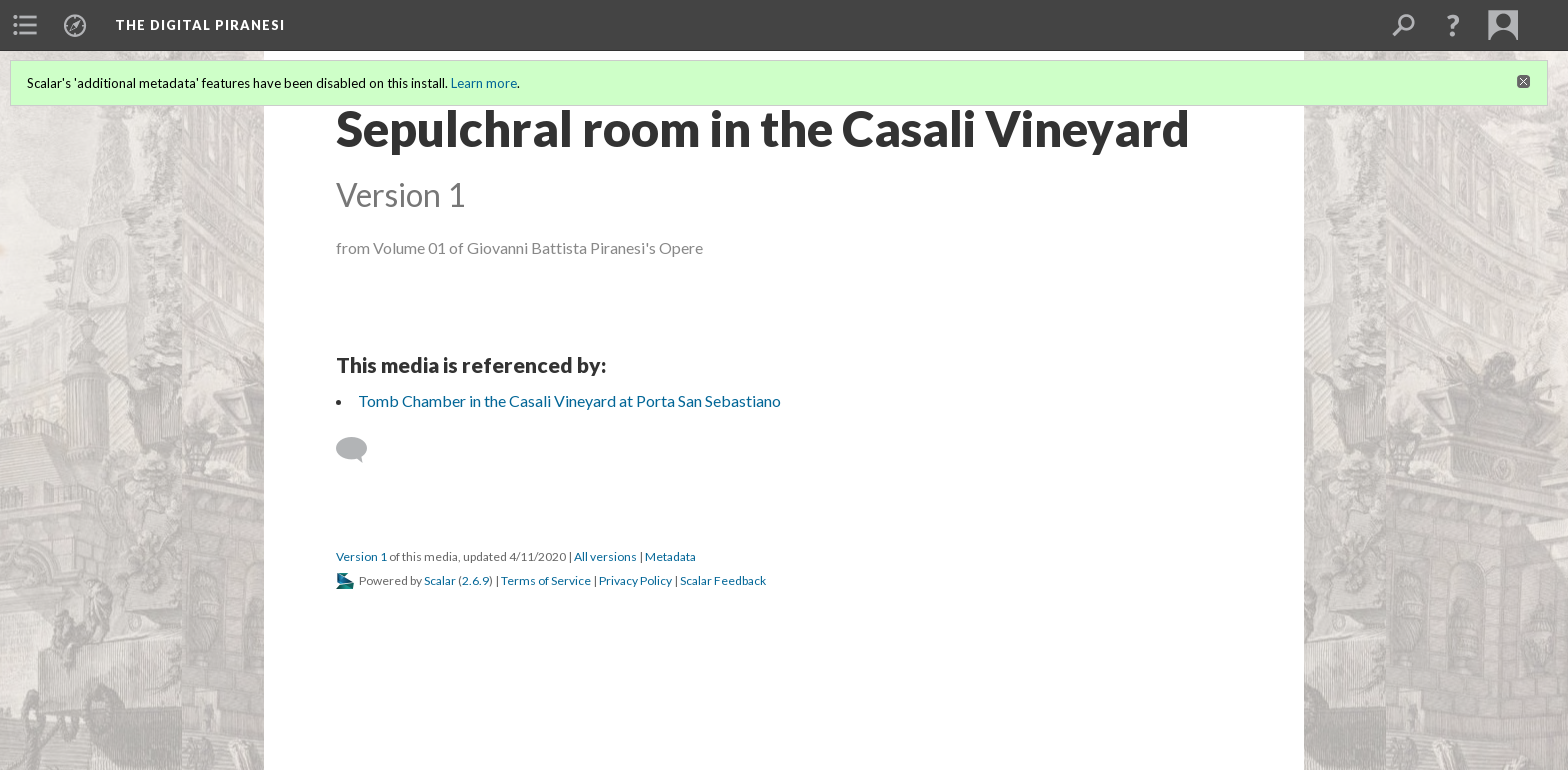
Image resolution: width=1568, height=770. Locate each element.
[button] (1453, 25)
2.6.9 (475, 580)
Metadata (670, 556)
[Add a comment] (360, 450)
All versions (605, 556)
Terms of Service (546, 580)
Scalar (440, 580)
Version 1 (361, 556)
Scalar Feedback (723, 580)
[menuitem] (25, 25)
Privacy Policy (635, 580)
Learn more (484, 83)
